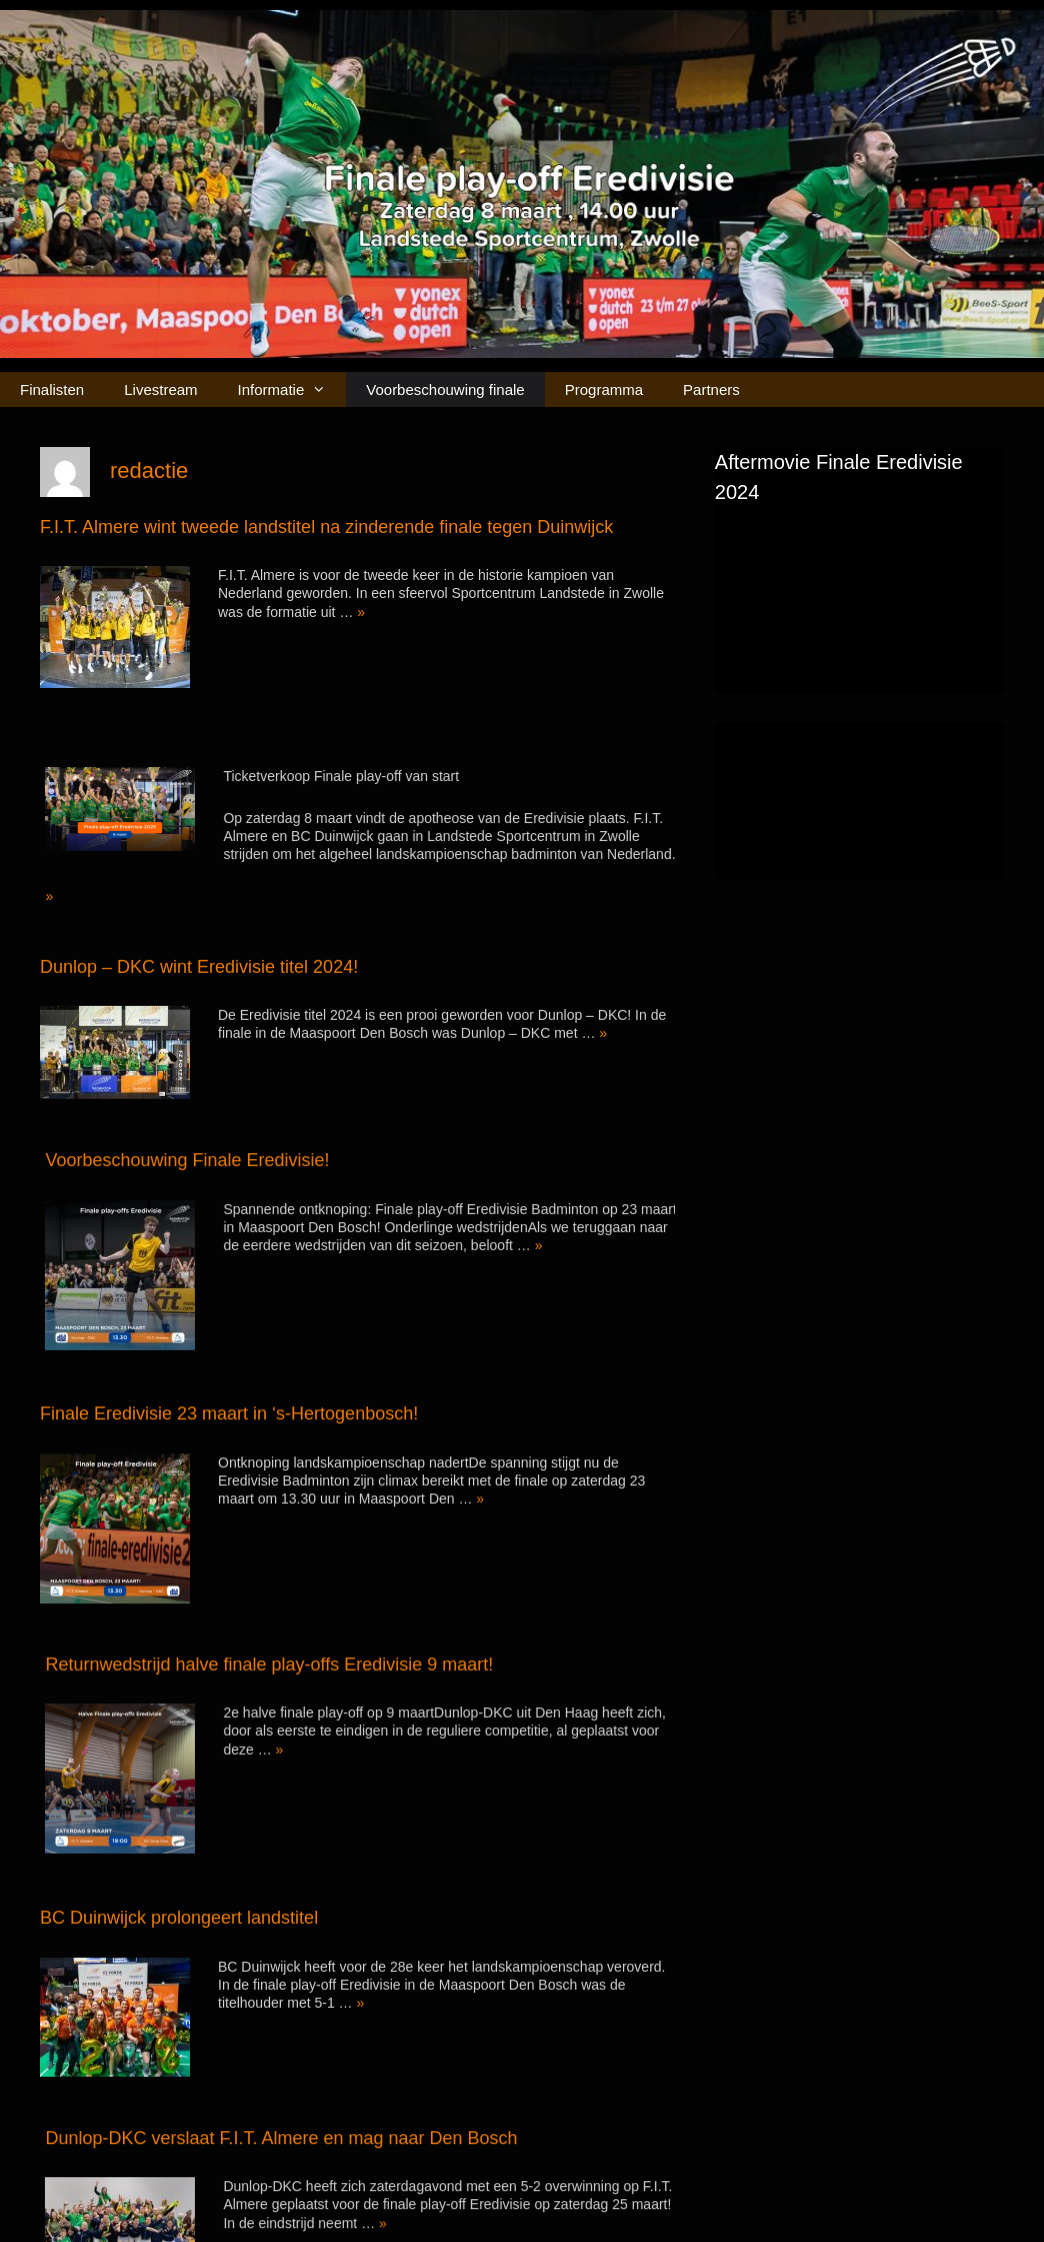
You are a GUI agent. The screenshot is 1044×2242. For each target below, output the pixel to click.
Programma (604, 389)
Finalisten (52, 389)
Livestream (160, 389)
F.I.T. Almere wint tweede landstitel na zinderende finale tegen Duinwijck (326, 527)
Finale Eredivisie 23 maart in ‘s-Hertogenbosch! (229, 1362)
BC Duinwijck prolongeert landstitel (179, 1837)
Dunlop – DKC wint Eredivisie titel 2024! (199, 944)
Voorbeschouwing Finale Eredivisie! (233, 1113)
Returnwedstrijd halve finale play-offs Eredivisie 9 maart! (315, 1584)
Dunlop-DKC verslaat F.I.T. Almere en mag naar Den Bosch (327, 2033)
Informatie (292, 389)
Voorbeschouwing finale (445, 389)
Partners (711, 389)
